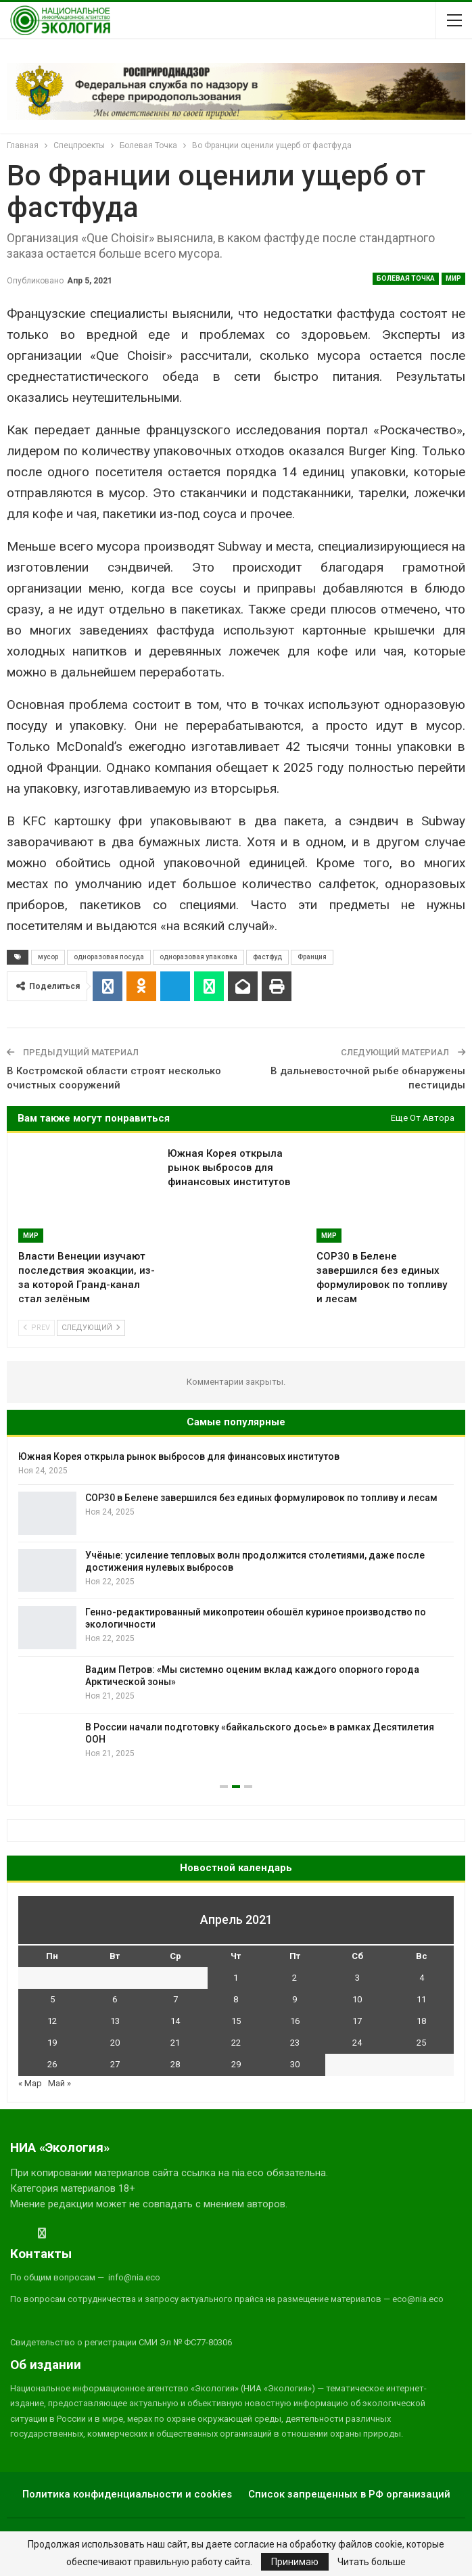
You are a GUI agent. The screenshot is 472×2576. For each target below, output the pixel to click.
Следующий (91, 1327)
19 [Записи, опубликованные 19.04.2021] (52, 2043)
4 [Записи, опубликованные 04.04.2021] (421, 1978)
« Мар (30, 2083)
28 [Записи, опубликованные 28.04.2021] (175, 2064)
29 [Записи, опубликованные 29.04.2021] (236, 2064)
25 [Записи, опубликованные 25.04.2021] (421, 2043)
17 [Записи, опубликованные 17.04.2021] (357, 2021)
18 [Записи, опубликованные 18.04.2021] (421, 2021)
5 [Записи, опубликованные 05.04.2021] (52, 1999)
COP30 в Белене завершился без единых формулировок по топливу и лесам (261, 1497)
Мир (453, 278)
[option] (236, 1607)
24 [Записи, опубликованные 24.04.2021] (357, 2043)
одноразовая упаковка (198, 957)
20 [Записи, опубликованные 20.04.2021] (115, 2043)
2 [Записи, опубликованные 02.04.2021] (294, 1978)
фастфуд (267, 957)
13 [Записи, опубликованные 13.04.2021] (115, 2021)
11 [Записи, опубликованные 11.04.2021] (421, 1999)
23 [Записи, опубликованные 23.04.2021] (295, 2043)
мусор (48, 957)
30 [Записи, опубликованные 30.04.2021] (295, 2064)
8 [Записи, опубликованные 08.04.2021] (235, 1999)
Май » (59, 2083)
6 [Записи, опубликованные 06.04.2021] (114, 1999)
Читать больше (371, 2562)
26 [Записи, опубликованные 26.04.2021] (52, 2064)
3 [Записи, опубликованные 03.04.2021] (357, 1978)
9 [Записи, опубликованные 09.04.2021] (294, 1999)
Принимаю (294, 2561)
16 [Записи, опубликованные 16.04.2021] (295, 2021)
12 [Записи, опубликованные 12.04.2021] (52, 2021)
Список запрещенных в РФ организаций (349, 2494)
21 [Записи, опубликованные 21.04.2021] (175, 2043)
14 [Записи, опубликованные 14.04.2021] (175, 2021)
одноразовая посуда (109, 957)
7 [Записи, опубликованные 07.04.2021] (175, 1999)
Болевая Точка (406, 278)
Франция (312, 957)
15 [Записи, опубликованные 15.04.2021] (236, 2021)
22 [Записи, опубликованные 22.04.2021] (236, 2043)
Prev (36, 1327)
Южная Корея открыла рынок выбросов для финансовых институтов (178, 1456)
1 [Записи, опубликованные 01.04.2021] (235, 1978)
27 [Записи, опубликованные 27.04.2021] (115, 2064)
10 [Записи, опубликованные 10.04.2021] (357, 1999)
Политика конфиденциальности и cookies (127, 2494)
